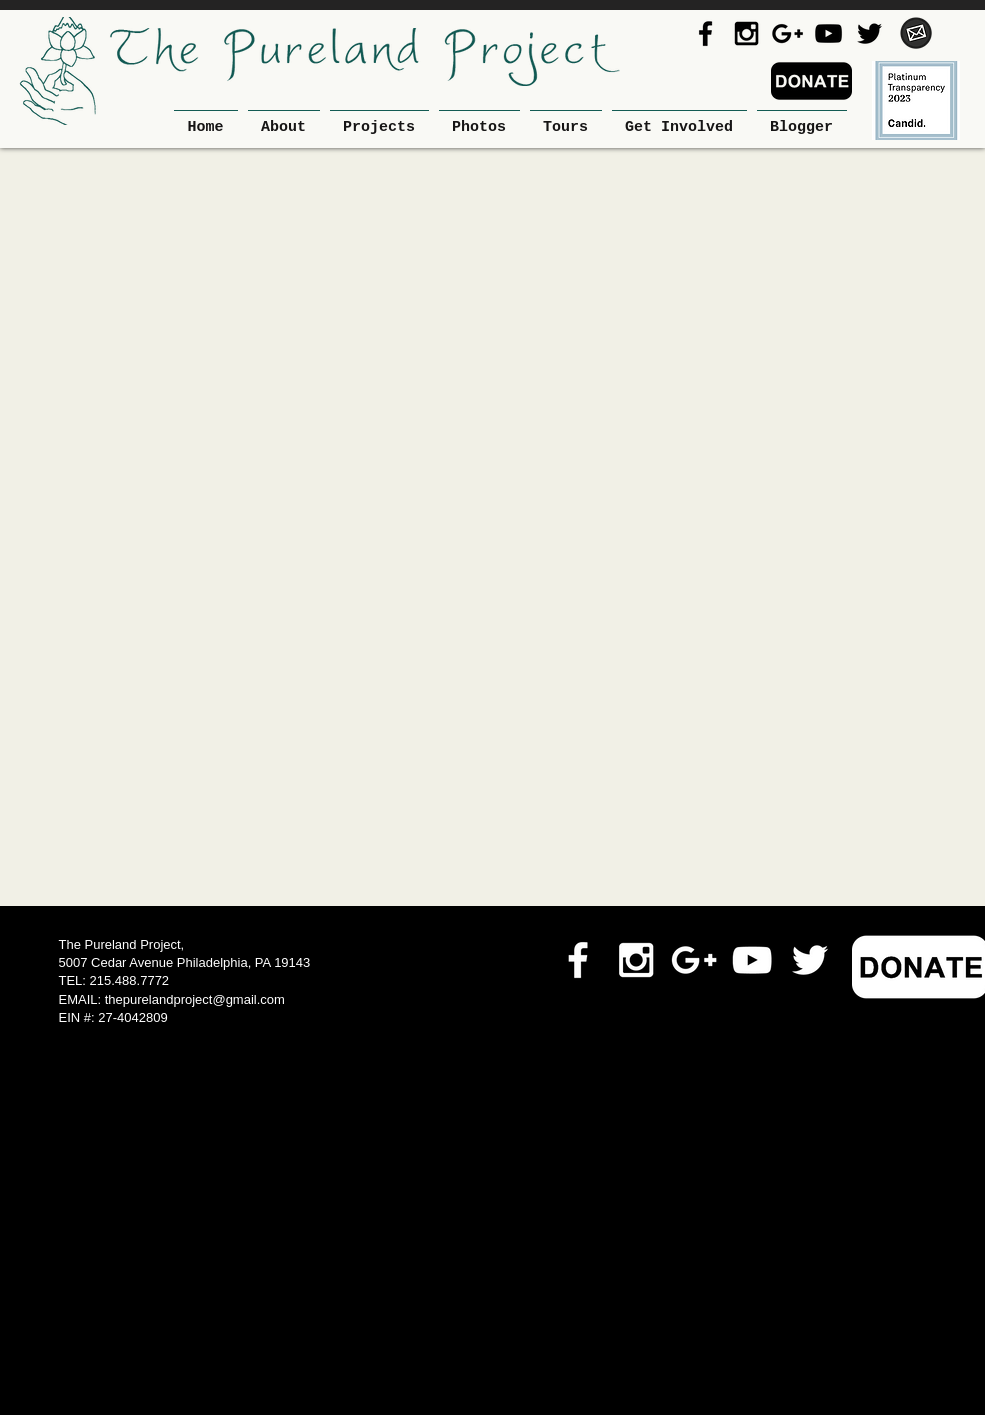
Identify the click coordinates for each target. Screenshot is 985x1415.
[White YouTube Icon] (752, 960)
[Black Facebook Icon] (705, 33)
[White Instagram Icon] (636, 960)
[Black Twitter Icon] (869, 33)
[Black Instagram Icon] (746, 33)
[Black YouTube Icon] (828, 33)
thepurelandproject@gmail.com (195, 999)
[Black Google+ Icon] (787, 33)
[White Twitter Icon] (810, 960)
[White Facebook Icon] (578, 960)
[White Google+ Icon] (694, 960)
